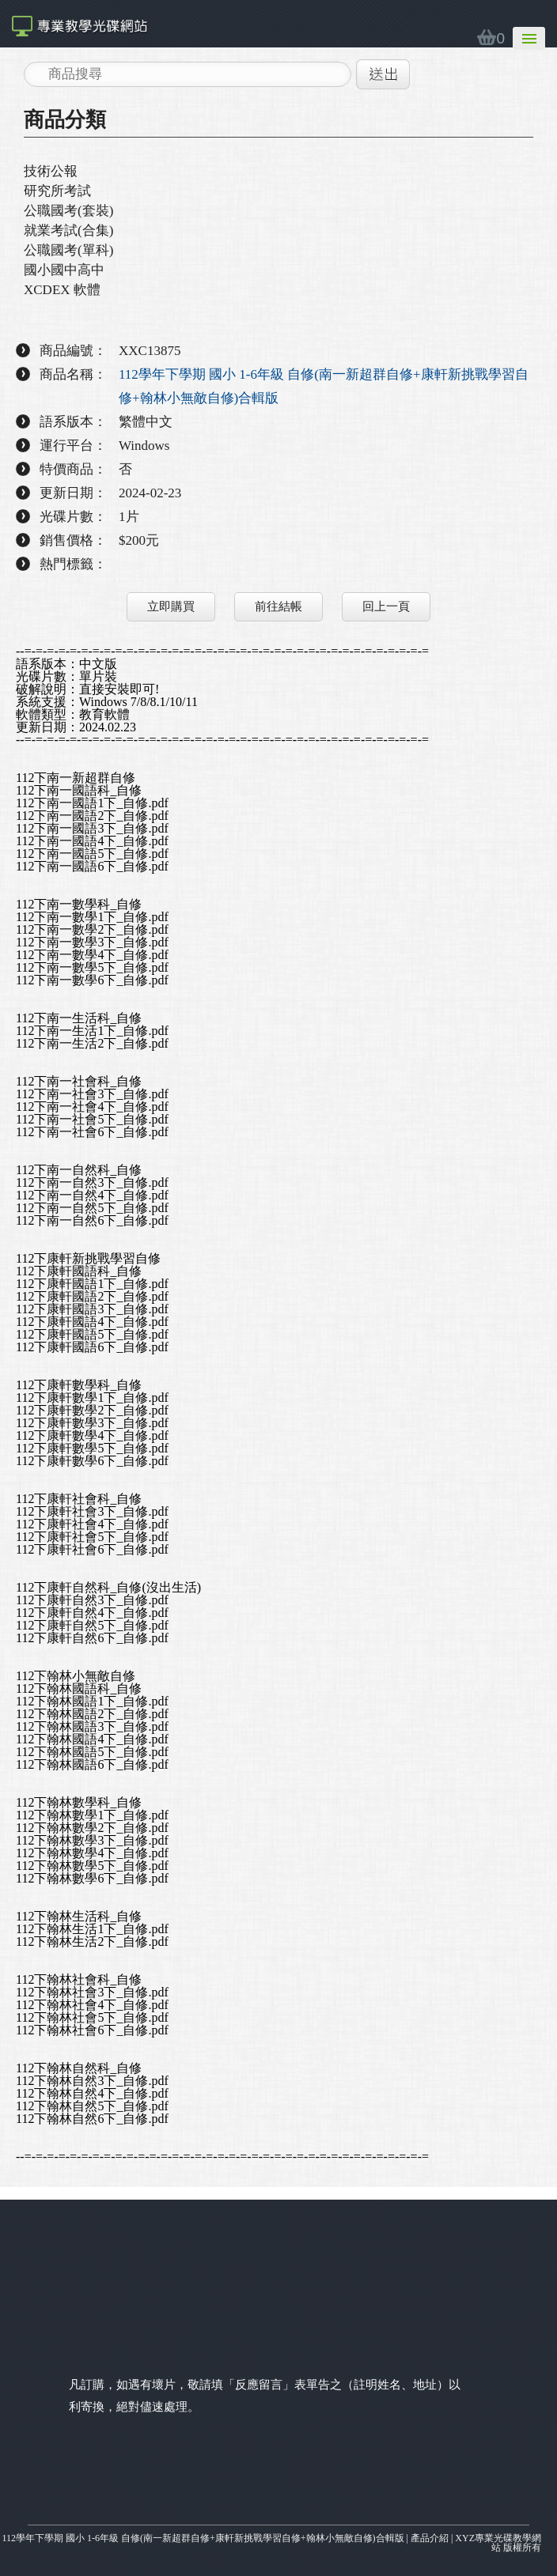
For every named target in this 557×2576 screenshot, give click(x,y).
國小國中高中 (64, 270)
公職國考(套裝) (68, 210)
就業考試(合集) (68, 230)
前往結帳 (278, 606)
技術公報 (51, 171)
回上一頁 (386, 606)
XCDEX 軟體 (62, 289)
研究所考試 (57, 190)
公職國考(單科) (68, 250)
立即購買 (171, 606)
